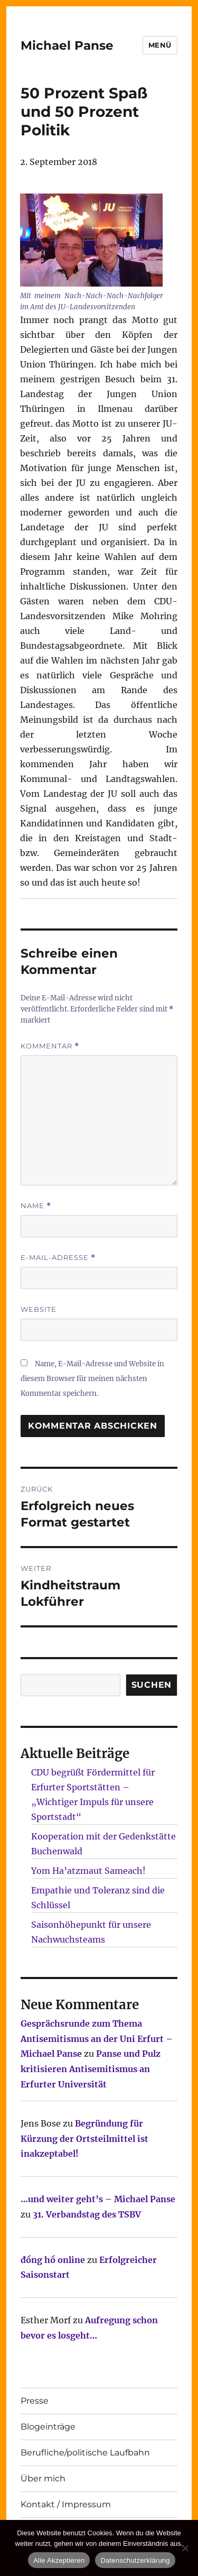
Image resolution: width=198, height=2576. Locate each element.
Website (38, 1309)
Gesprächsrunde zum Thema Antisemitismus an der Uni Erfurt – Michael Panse (97, 2038)
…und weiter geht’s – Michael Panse (98, 2199)
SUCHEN (151, 1685)
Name (36, 1205)
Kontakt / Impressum (66, 2504)
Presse (35, 2401)
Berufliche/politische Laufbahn (85, 2453)
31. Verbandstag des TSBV (87, 2214)
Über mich (43, 2478)
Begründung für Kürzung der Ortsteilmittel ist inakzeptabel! (84, 2138)
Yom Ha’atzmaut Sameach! (88, 1870)
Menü (160, 45)
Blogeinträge (48, 2427)
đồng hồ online (53, 2260)
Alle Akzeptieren (58, 2560)
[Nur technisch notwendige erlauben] (185, 2548)
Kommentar (50, 1046)
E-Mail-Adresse (58, 1257)
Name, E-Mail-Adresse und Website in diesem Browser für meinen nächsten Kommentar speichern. (92, 1378)
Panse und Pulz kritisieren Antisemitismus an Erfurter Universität (91, 2069)
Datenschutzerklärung (134, 2560)
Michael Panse (67, 45)
